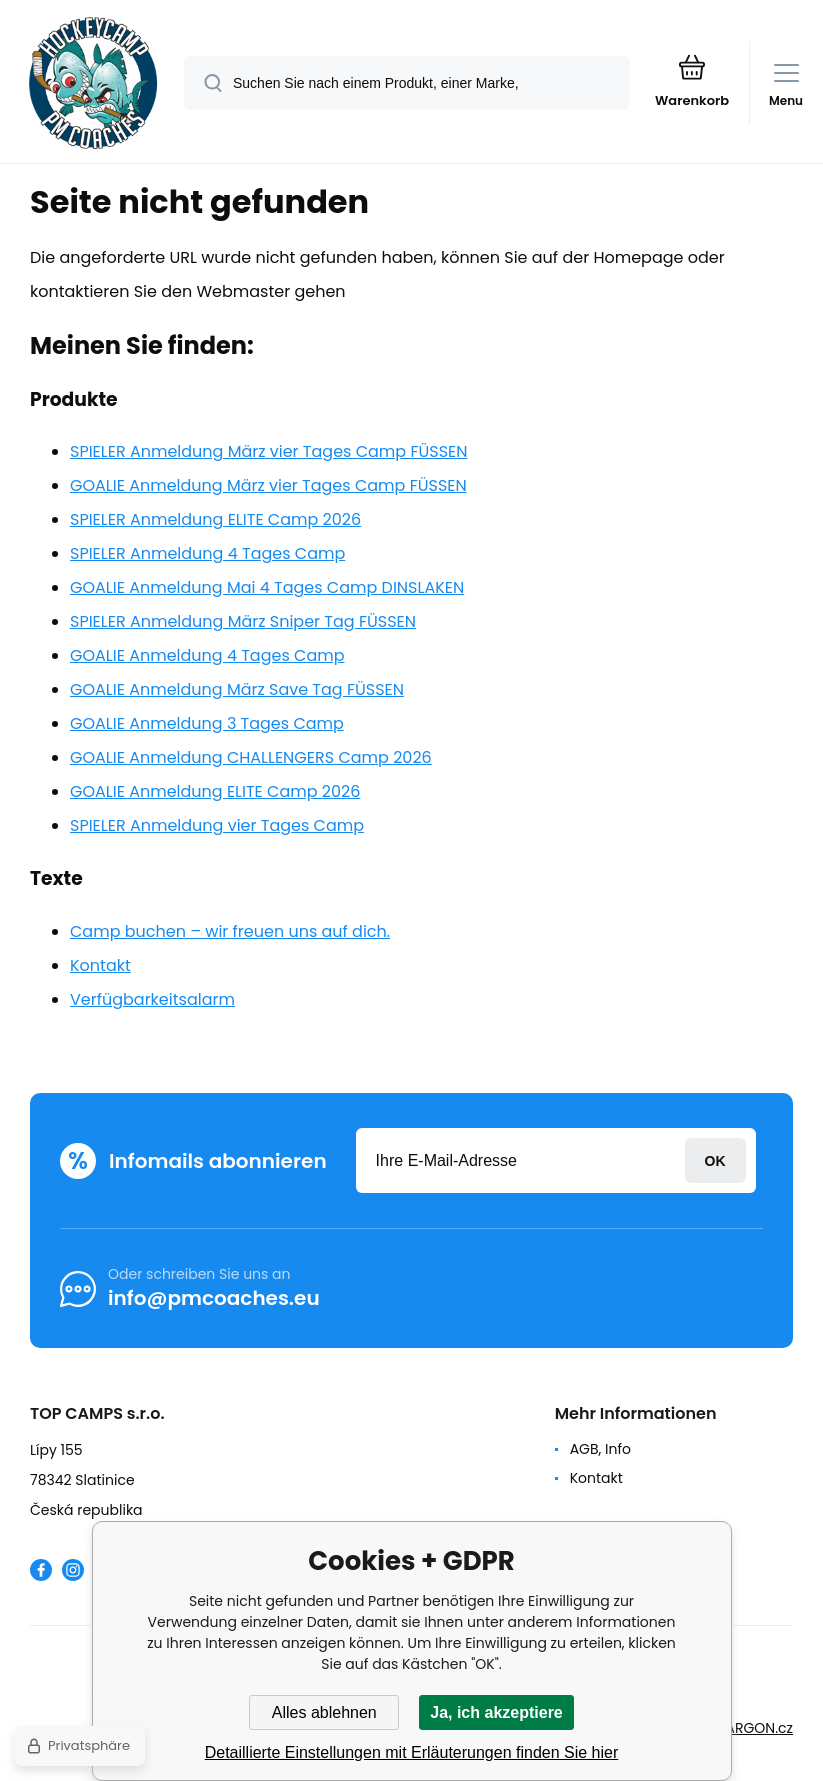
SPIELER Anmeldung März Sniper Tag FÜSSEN (243, 621)
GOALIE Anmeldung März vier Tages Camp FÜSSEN (268, 485)
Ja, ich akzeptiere (496, 1712)
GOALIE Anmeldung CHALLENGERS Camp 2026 (251, 757)
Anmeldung (715, 1160)
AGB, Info (600, 1449)
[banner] (93, 83)
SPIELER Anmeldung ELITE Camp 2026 (215, 519)
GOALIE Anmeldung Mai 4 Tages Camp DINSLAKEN (267, 587)
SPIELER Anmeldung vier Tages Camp (217, 825)
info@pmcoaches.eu (214, 1298)
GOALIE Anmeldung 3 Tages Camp (207, 723)
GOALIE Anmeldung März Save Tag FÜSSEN (237, 689)
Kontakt (100, 965)
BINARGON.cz (748, 1728)
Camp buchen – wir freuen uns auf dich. (230, 931)
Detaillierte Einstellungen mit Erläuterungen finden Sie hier (412, 1752)
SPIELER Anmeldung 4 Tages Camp (207, 553)
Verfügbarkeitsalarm (152, 999)
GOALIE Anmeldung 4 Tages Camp (207, 655)
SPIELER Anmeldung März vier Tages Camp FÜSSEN (269, 451)
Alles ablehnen (324, 1712)
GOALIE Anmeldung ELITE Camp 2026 (215, 791)
